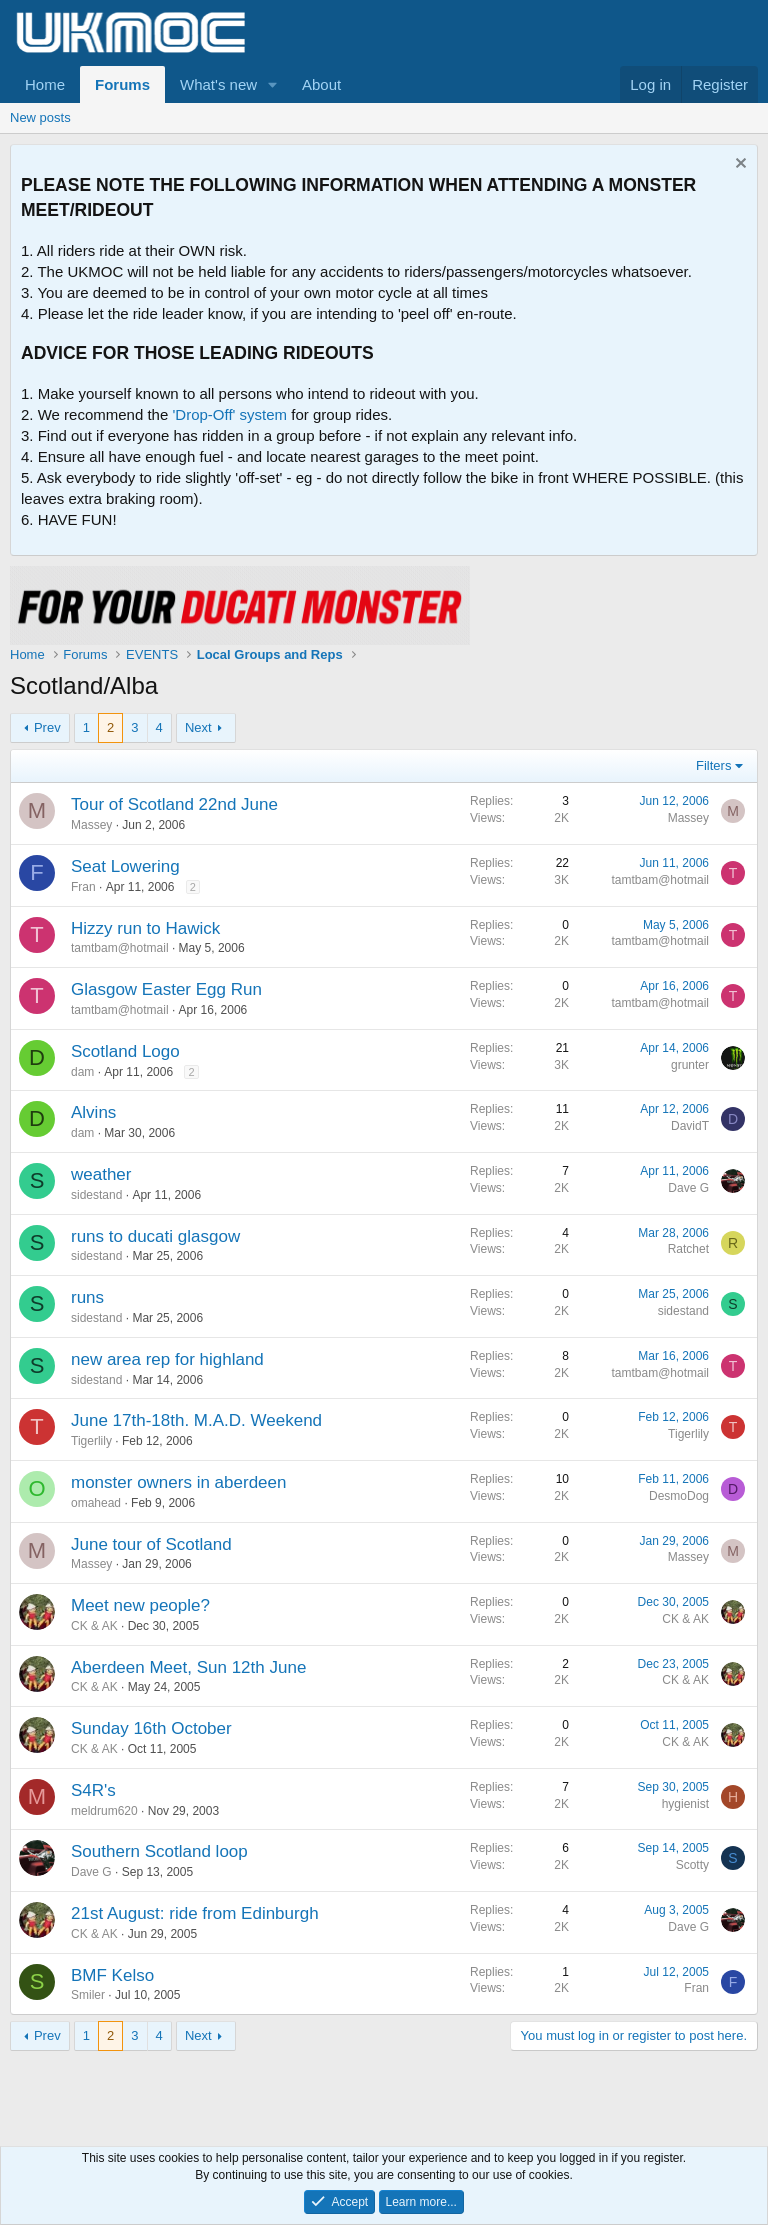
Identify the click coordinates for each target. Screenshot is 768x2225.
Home (45, 84)
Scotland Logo (125, 1051)
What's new (218, 84)
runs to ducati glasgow (155, 1236)
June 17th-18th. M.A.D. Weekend (196, 1420)
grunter (690, 1065)
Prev (47, 727)
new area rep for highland (167, 1359)
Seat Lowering (125, 866)
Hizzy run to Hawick (145, 928)
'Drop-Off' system (229, 414)
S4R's (93, 1790)
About (321, 84)
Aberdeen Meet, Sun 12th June (188, 1667)
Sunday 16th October (151, 1728)
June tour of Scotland (151, 1544)
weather (101, 1174)
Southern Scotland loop (159, 1851)
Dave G (688, 1188)
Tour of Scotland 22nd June (174, 804)
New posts (40, 117)
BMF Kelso (112, 1975)
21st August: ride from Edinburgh (195, 1913)
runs (87, 1297)
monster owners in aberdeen (178, 1482)
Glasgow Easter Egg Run (166, 989)
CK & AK (94, 1626)
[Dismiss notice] (738, 165)
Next (198, 727)
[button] (273, 84)
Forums (122, 84)
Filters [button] (713, 765)
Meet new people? (140, 1605)
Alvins (93, 1112)
